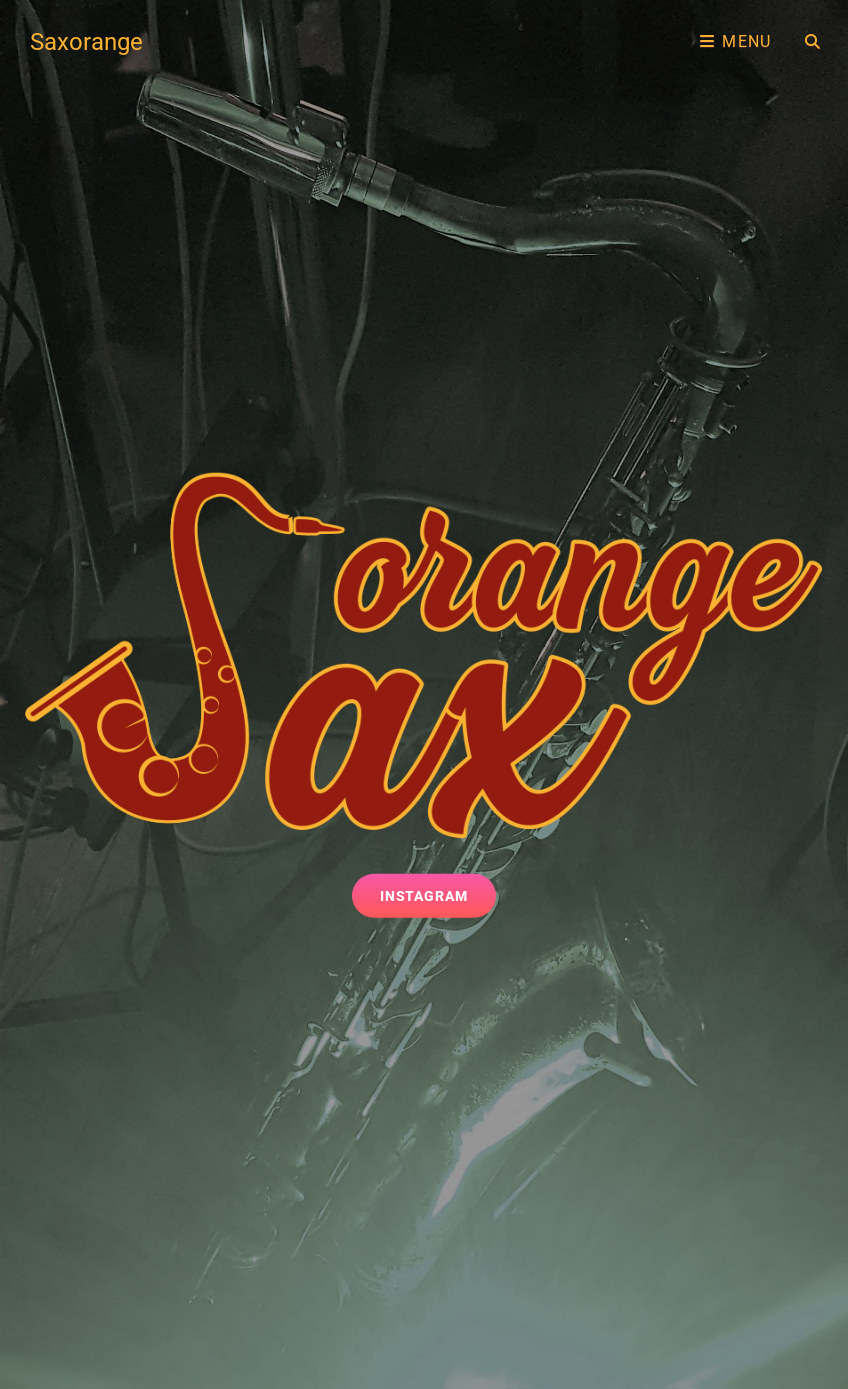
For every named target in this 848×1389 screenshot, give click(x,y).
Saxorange (86, 42)
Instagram (438, 894)
